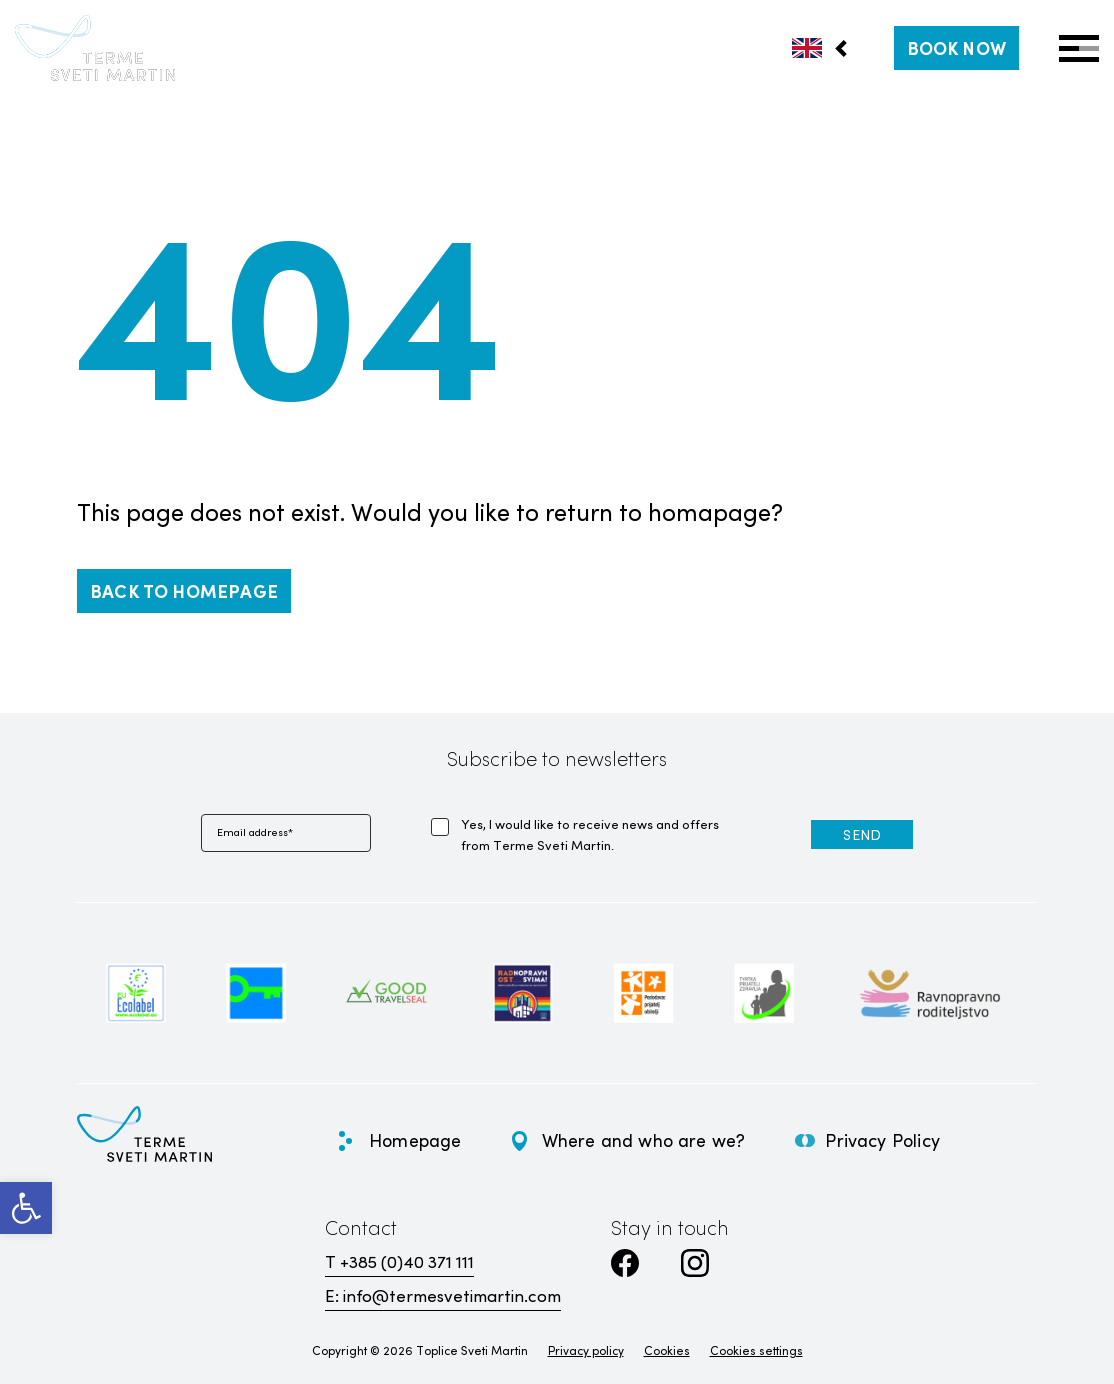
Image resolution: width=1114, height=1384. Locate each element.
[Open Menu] (1079, 48)
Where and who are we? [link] (644, 1140)
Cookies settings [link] (756, 1350)
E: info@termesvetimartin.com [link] (443, 1295)
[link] (26, 1208)
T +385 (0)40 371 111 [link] (399, 1261)
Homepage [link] (415, 1140)
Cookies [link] (667, 1350)
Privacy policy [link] (586, 1350)
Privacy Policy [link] (882, 1140)
